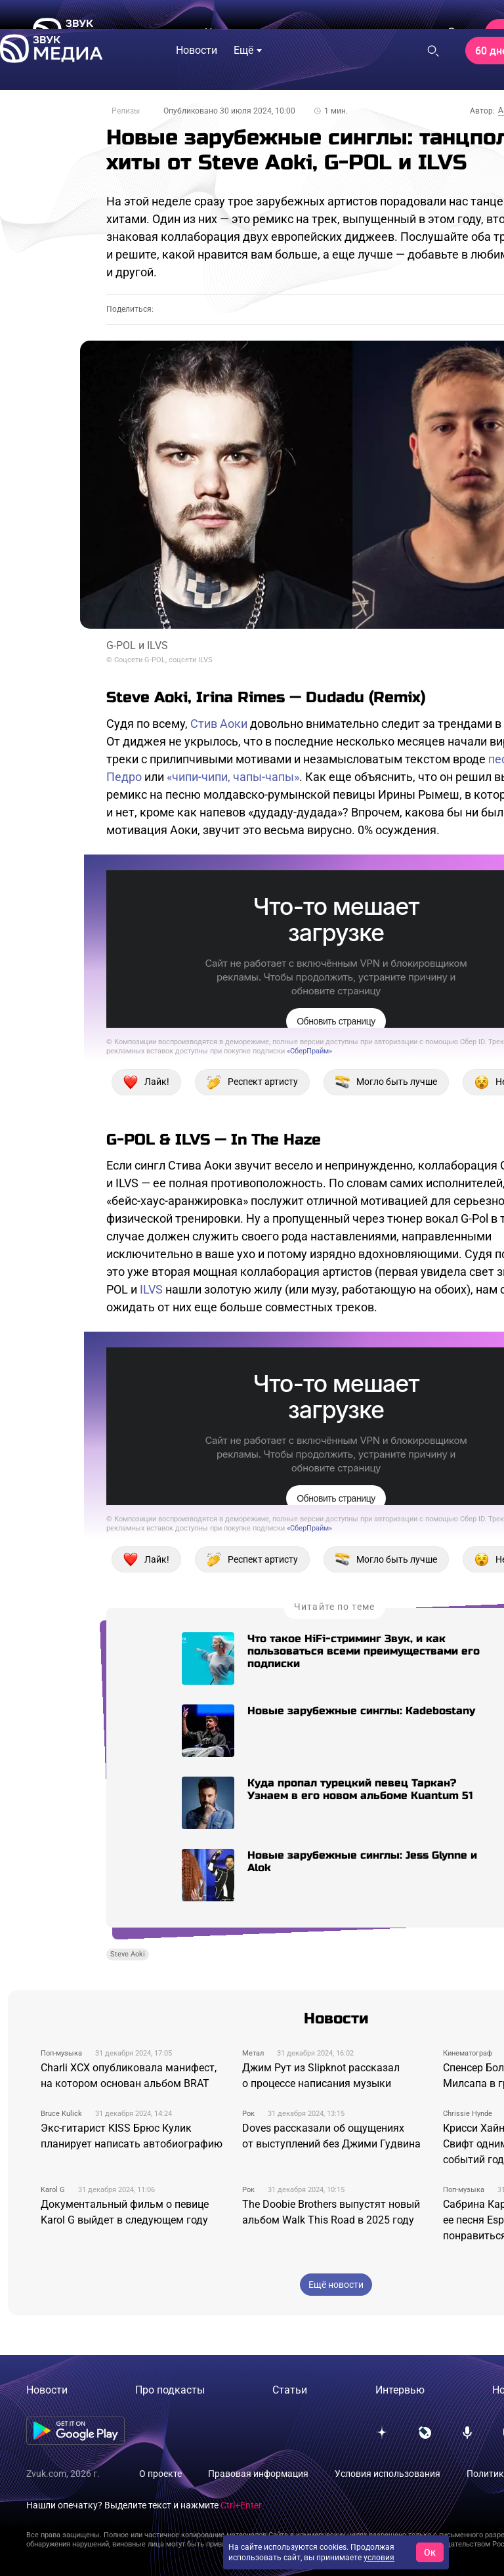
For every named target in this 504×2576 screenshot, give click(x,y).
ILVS (151, 1289)
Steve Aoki (127, 1954)
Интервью (400, 2390)
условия (379, 2557)
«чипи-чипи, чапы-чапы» (233, 777)
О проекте (160, 2473)
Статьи (289, 2390)
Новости (47, 2390)
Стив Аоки (218, 723)
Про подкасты (170, 2390)
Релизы (126, 111)
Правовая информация (258, 2473)
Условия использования (387, 2473)
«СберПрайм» (309, 1051)
